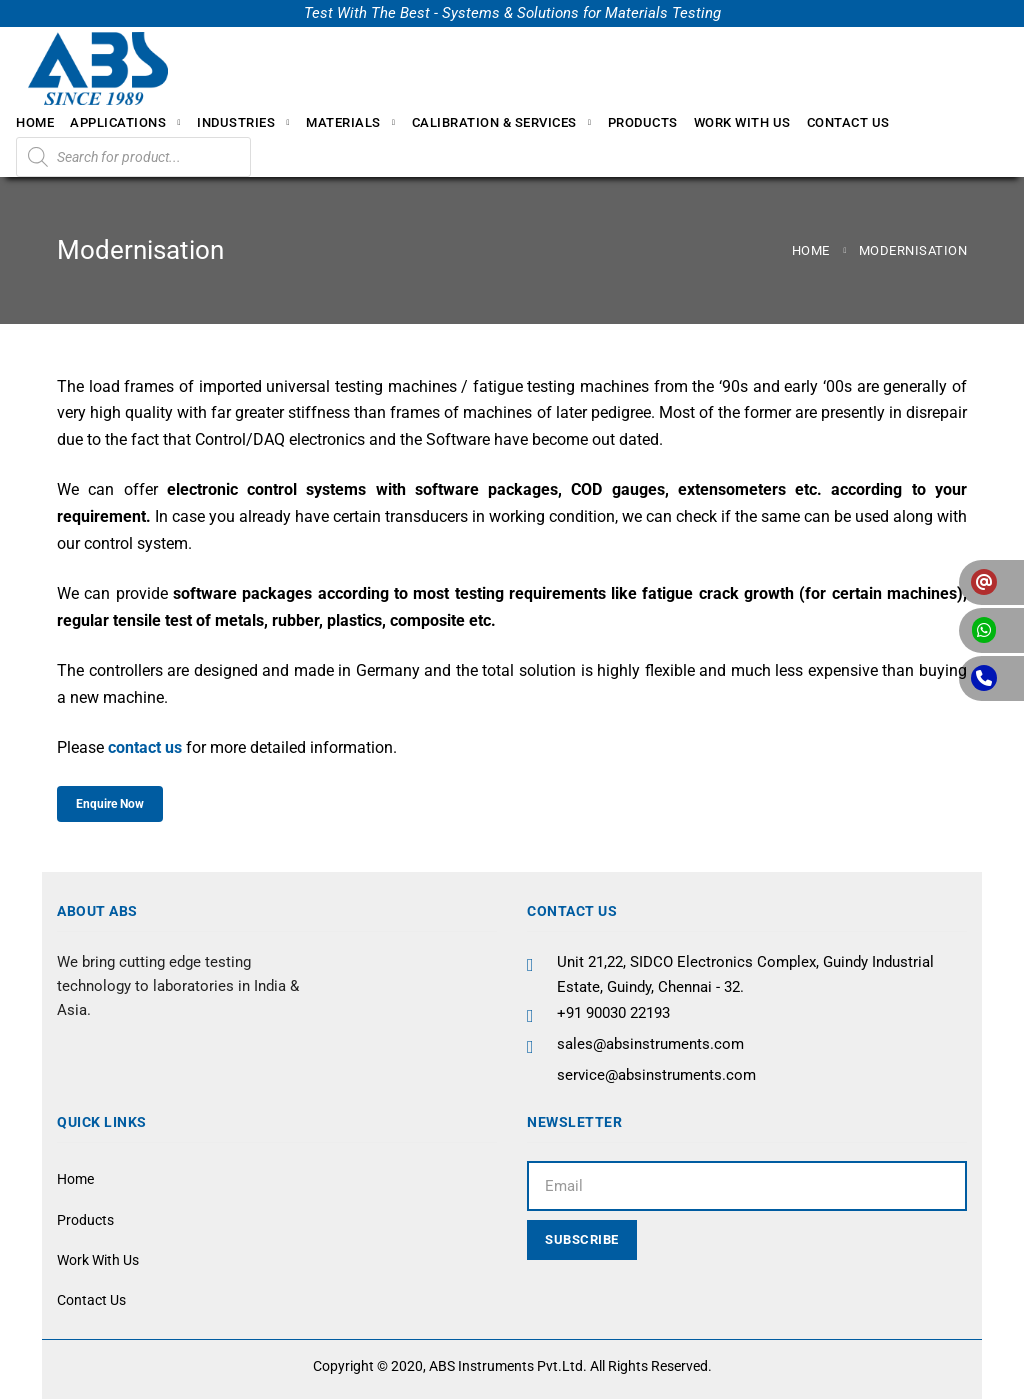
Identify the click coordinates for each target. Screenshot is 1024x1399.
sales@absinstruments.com (650, 1044)
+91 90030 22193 (613, 1013)
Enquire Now (110, 804)
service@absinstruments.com (656, 1075)
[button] (991, 582)
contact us (145, 747)
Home (811, 250)
